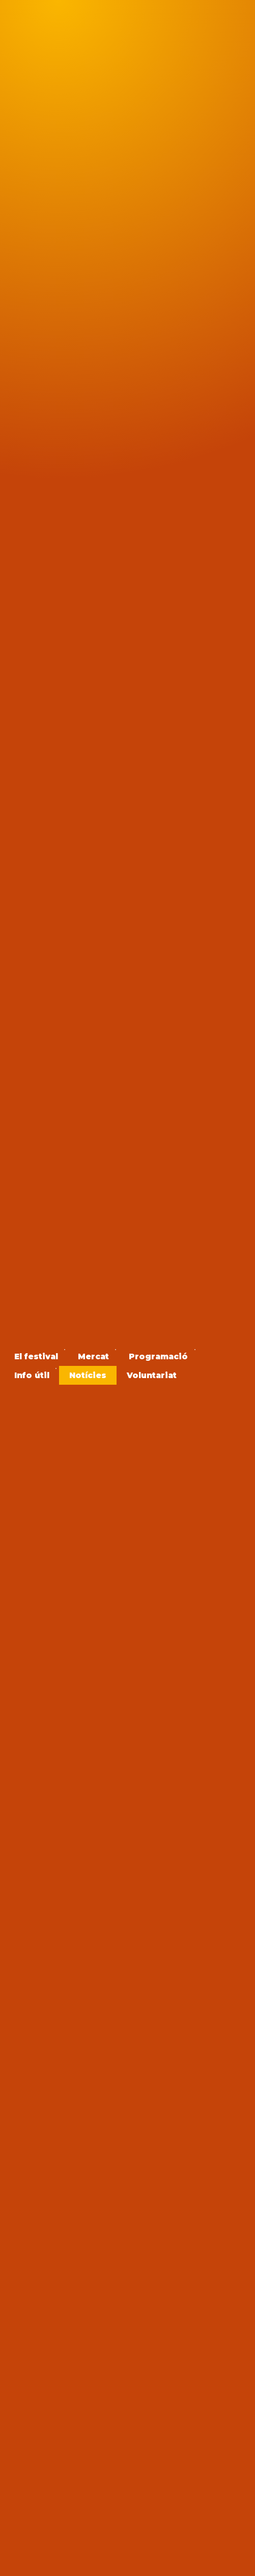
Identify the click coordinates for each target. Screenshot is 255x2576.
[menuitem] (36, 1356)
